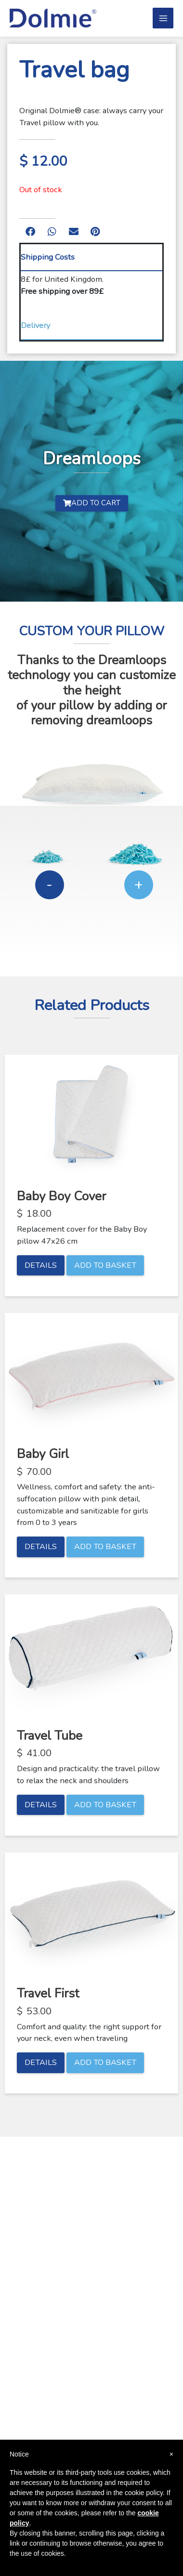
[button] (30, 232)
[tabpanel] (91, 292)
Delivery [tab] (35, 325)
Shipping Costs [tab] (48, 257)
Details (41, 1265)
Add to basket (105, 1265)
